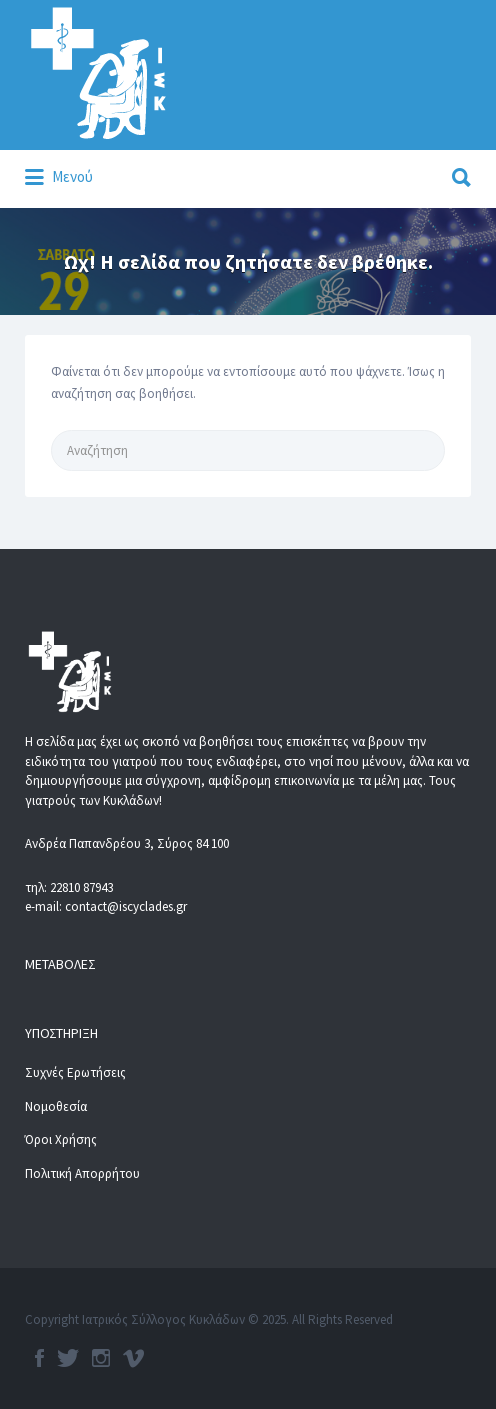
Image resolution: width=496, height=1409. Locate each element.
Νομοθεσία (56, 1106)
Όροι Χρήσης (61, 1139)
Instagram (101, 1358)
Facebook (39, 1358)
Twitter (68, 1358)
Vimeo (133, 1358)
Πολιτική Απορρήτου (82, 1173)
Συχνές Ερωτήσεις (75, 1072)
